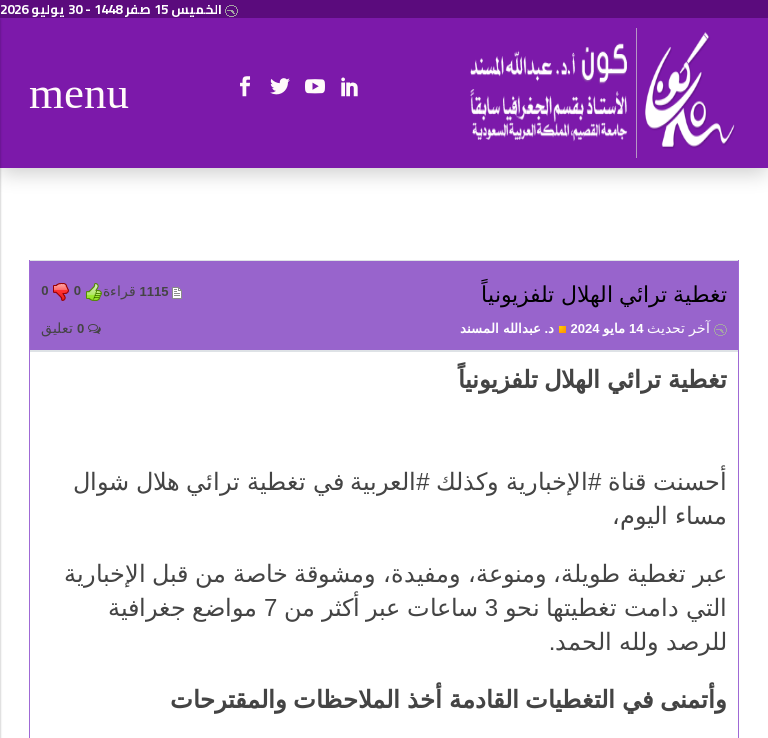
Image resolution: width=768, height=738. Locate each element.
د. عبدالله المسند (513, 328)
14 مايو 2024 (648, 328)
